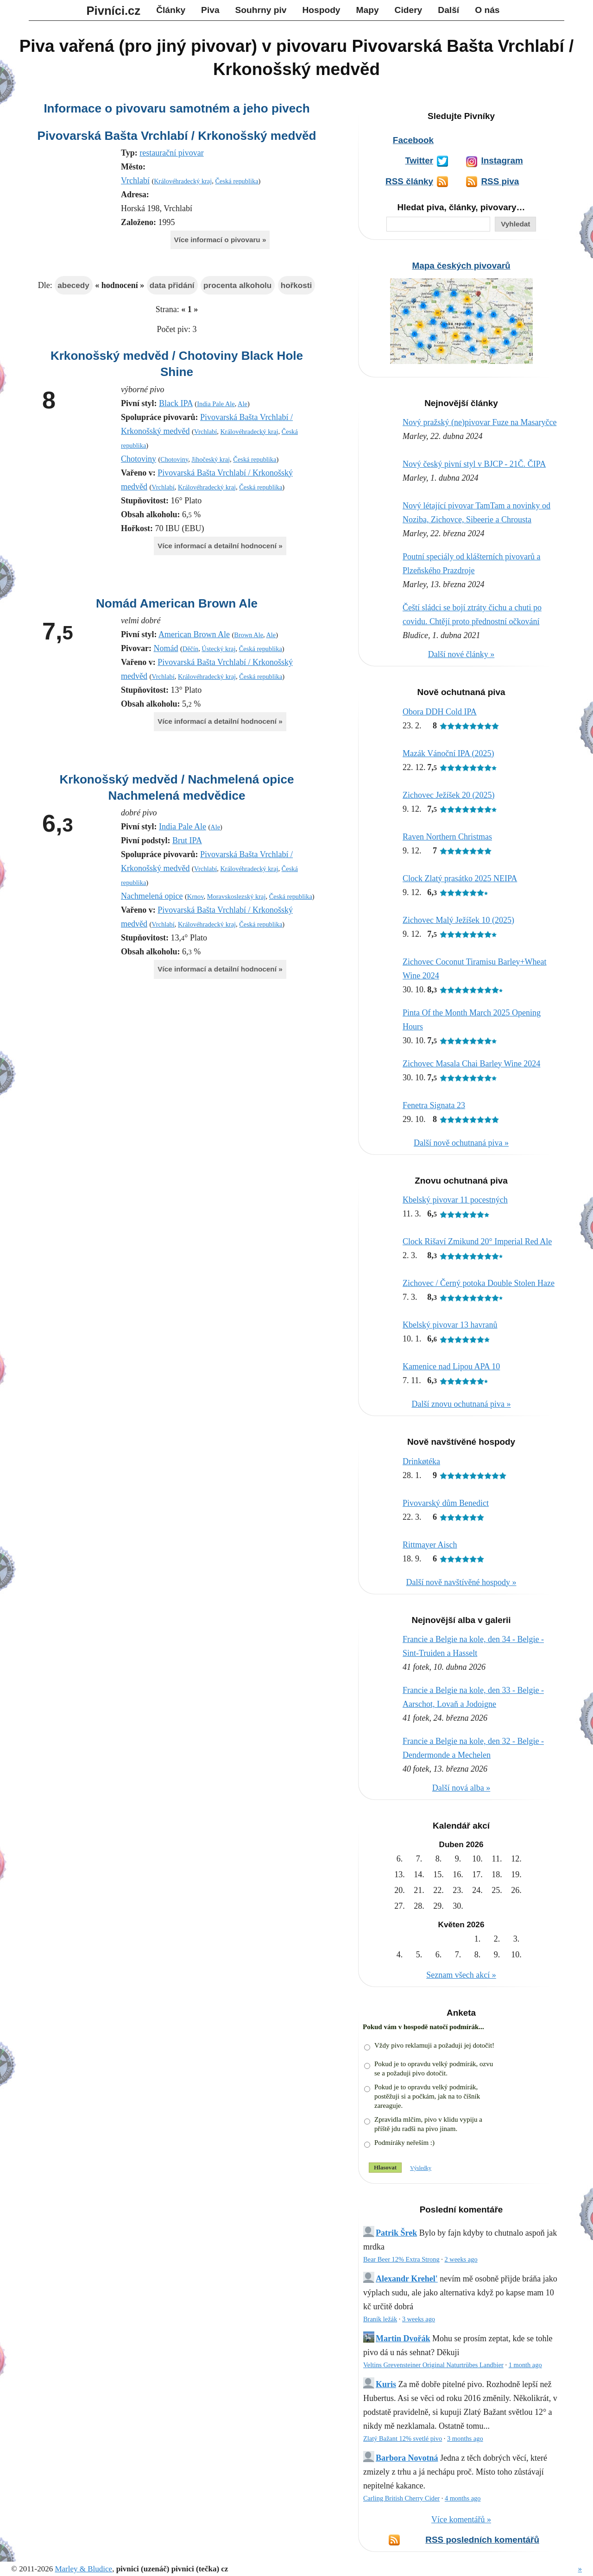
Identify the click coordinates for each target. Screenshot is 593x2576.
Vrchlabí (135, 180)
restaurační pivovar (171, 152)
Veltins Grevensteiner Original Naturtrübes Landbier (433, 2365)
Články (170, 10)
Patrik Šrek (396, 2233)
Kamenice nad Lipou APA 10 (451, 1366)
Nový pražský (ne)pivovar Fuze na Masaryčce (479, 422)
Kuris (386, 2384)
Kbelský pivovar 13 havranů (450, 1324)
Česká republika (236, 181)
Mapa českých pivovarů (461, 265)
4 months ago (463, 2498)
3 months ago (465, 2438)
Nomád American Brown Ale (177, 603)
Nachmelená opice (152, 896)
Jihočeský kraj (210, 459)
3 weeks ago (418, 2319)
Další (448, 10)
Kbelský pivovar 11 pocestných (455, 1199)
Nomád (165, 648)
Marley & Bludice (83, 2568)
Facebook (413, 140)
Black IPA (176, 403)
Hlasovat (385, 2167)
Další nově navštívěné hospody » (461, 1582)
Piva (210, 10)
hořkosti (296, 285)
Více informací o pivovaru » (220, 240)
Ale (242, 403)
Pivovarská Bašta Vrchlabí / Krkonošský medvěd (177, 136)
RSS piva (500, 181)
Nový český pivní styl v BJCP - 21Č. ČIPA (474, 464)
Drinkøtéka (421, 1461)
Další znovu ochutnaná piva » (461, 1404)
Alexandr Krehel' (407, 2278)
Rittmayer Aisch (430, 1544)
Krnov (195, 896)
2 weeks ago (460, 2259)
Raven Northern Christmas (447, 836)
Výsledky (420, 2168)
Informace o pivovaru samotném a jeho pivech (176, 108)
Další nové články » (461, 654)
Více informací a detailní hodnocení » (220, 546)
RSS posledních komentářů (482, 2540)
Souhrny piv (261, 10)
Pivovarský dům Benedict (446, 1503)
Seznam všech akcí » (461, 1975)
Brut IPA (187, 840)
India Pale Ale (216, 403)
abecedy (73, 285)
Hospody (321, 10)
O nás (487, 10)
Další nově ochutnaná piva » (461, 1142)
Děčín (190, 648)
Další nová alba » (461, 1788)
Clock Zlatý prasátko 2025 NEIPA (460, 878)
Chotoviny (138, 459)
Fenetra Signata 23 (434, 1105)
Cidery (409, 10)
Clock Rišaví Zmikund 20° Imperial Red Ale (477, 1241)
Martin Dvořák (403, 2338)
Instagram (502, 160)
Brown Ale (248, 635)
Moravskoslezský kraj (236, 896)
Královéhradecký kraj (183, 181)
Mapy (367, 10)
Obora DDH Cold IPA (440, 711)
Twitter (419, 160)
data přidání (172, 285)
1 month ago (525, 2365)
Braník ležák (380, 2319)
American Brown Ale (194, 634)
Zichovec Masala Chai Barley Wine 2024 (471, 1063)
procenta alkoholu (237, 285)
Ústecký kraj (218, 648)
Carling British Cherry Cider (401, 2498)
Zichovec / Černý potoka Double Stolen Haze (479, 1283)
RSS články (409, 181)
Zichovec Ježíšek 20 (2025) (448, 795)
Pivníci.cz (114, 10)
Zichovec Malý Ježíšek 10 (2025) (458, 920)
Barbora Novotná (407, 2458)
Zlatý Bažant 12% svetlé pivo (402, 2438)
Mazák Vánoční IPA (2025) (448, 753)
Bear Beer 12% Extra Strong (401, 2259)
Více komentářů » (461, 2519)
